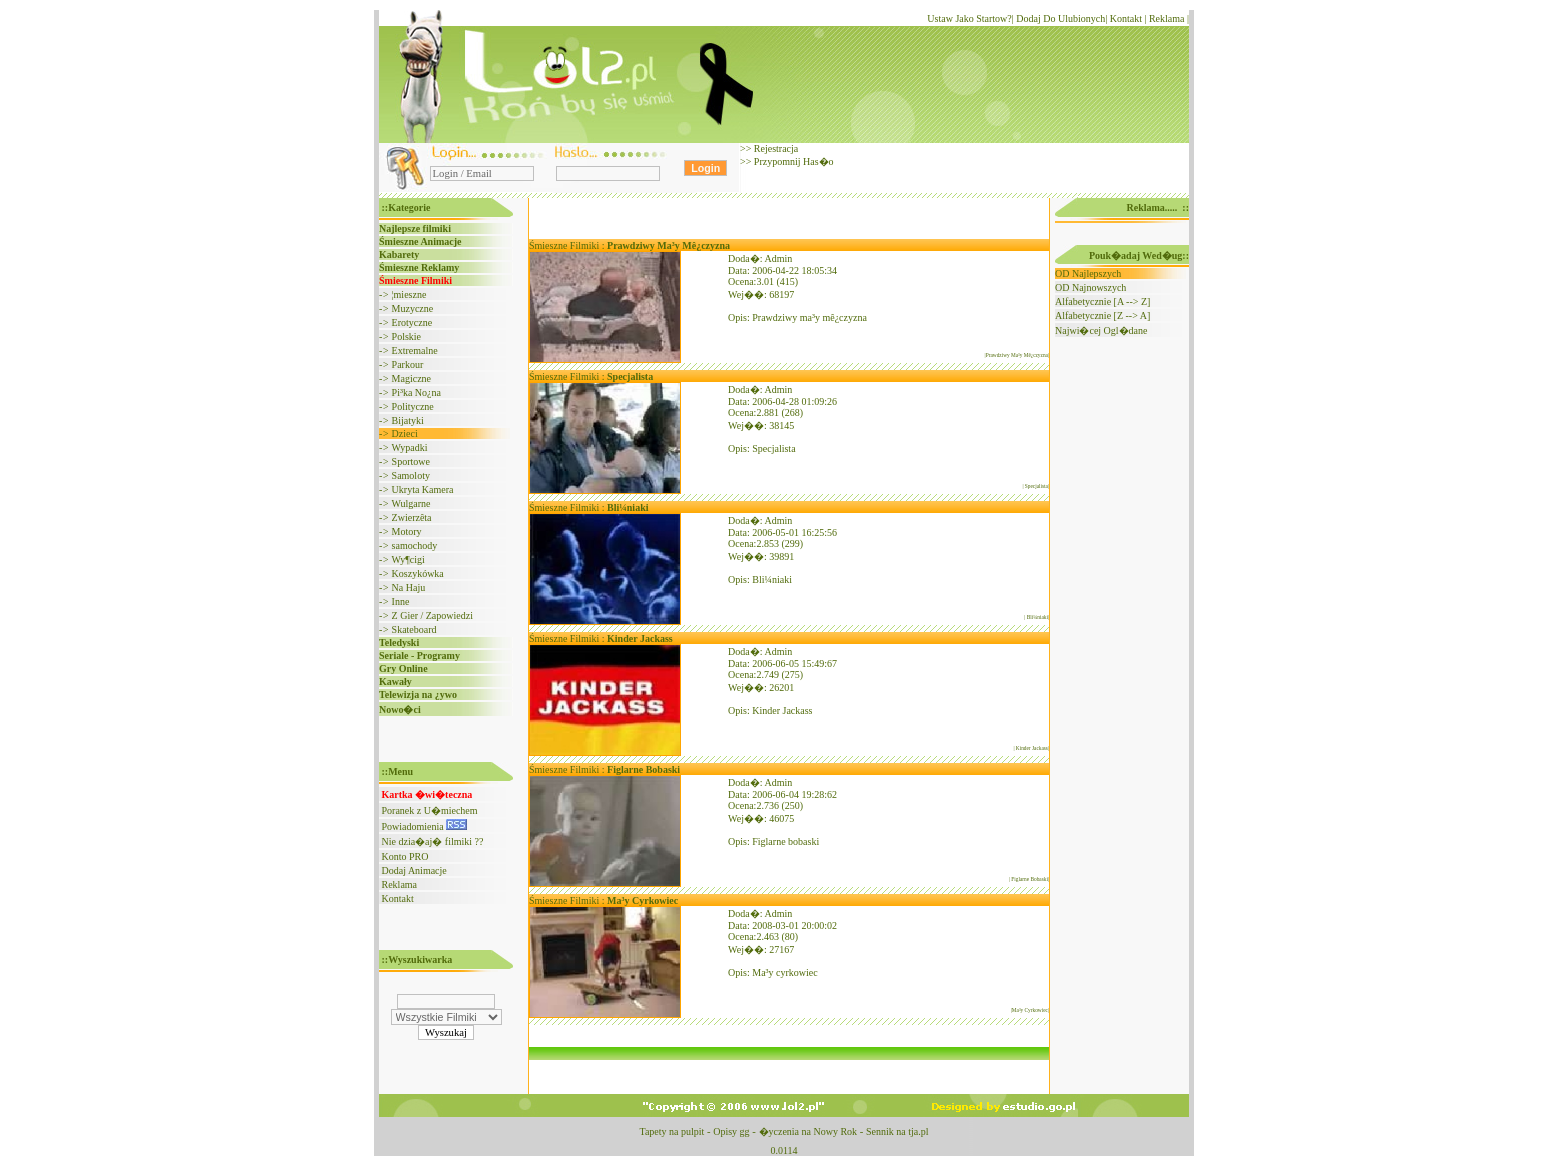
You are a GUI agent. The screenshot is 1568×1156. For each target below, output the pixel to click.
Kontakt (1126, 18)
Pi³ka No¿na (416, 392)
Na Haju (409, 587)
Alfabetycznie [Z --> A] (1102, 315)
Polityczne (413, 406)
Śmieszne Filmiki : (629, 245)
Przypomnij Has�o (792, 161)
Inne (401, 601)
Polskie (406, 336)
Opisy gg (731, 1131)
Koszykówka (418, 573)
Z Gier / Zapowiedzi (432, 615)
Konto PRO (405, 856)
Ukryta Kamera (423, 489)
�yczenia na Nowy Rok (808, 1131)
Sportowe (411, 461)
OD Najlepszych (1088, 273)
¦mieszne (409, 294)
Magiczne (411, 378)
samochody (415, 545)
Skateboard (414, 629)
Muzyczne (413, 308)
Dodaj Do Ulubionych (1060, 18)
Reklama (1166, 18)
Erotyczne (412, 322)
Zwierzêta (412, 517)
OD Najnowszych (1090, 287)
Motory (407, 531)
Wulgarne (410, 503)
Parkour (408, 364)
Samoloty (411, 475)
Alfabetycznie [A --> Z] (1102, 301)
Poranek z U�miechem (430, 810)
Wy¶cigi (407, 559)
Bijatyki (408, 420)
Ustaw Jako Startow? (969, 18)
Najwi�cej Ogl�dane (1101, 330)
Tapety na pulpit (671, 1131)
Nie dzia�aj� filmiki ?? (433, 841)
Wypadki (409, 447)
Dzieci (405, 433)
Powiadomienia (425, 826)
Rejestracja (774, 148)
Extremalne (415, 350)
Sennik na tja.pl (897, 1131)
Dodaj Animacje (414, 870)
